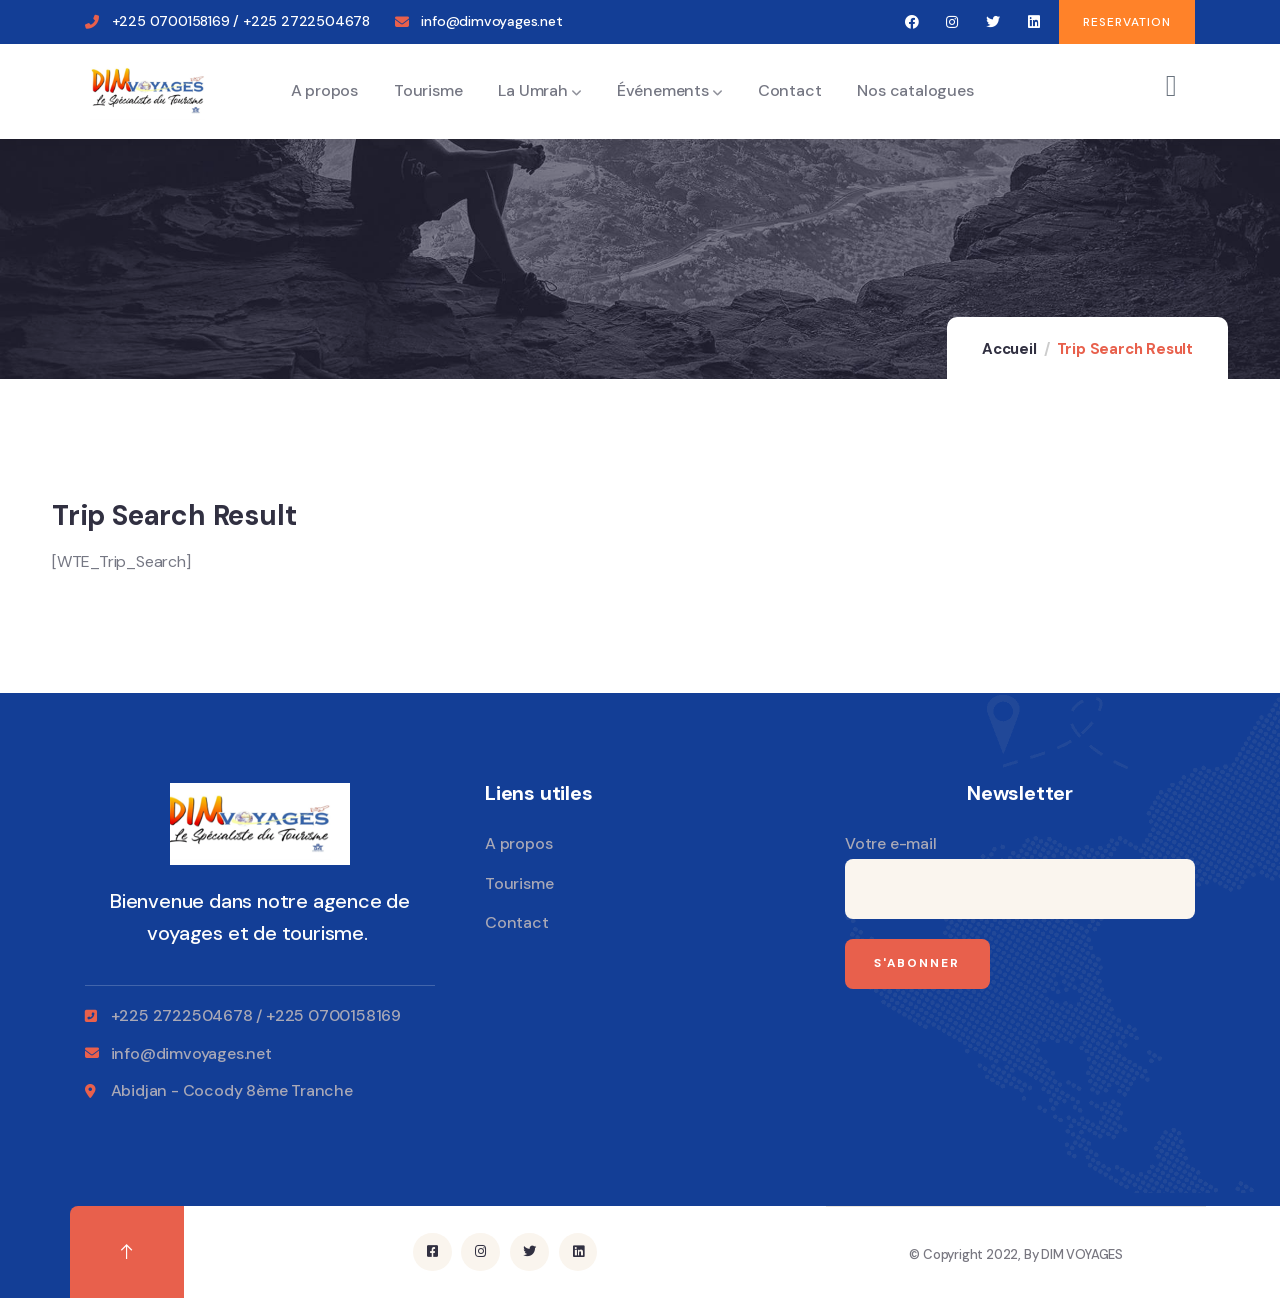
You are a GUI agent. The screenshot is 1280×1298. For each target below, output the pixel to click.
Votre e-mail (1020, 876)
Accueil (1009, 349)
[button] (1127, 22)
